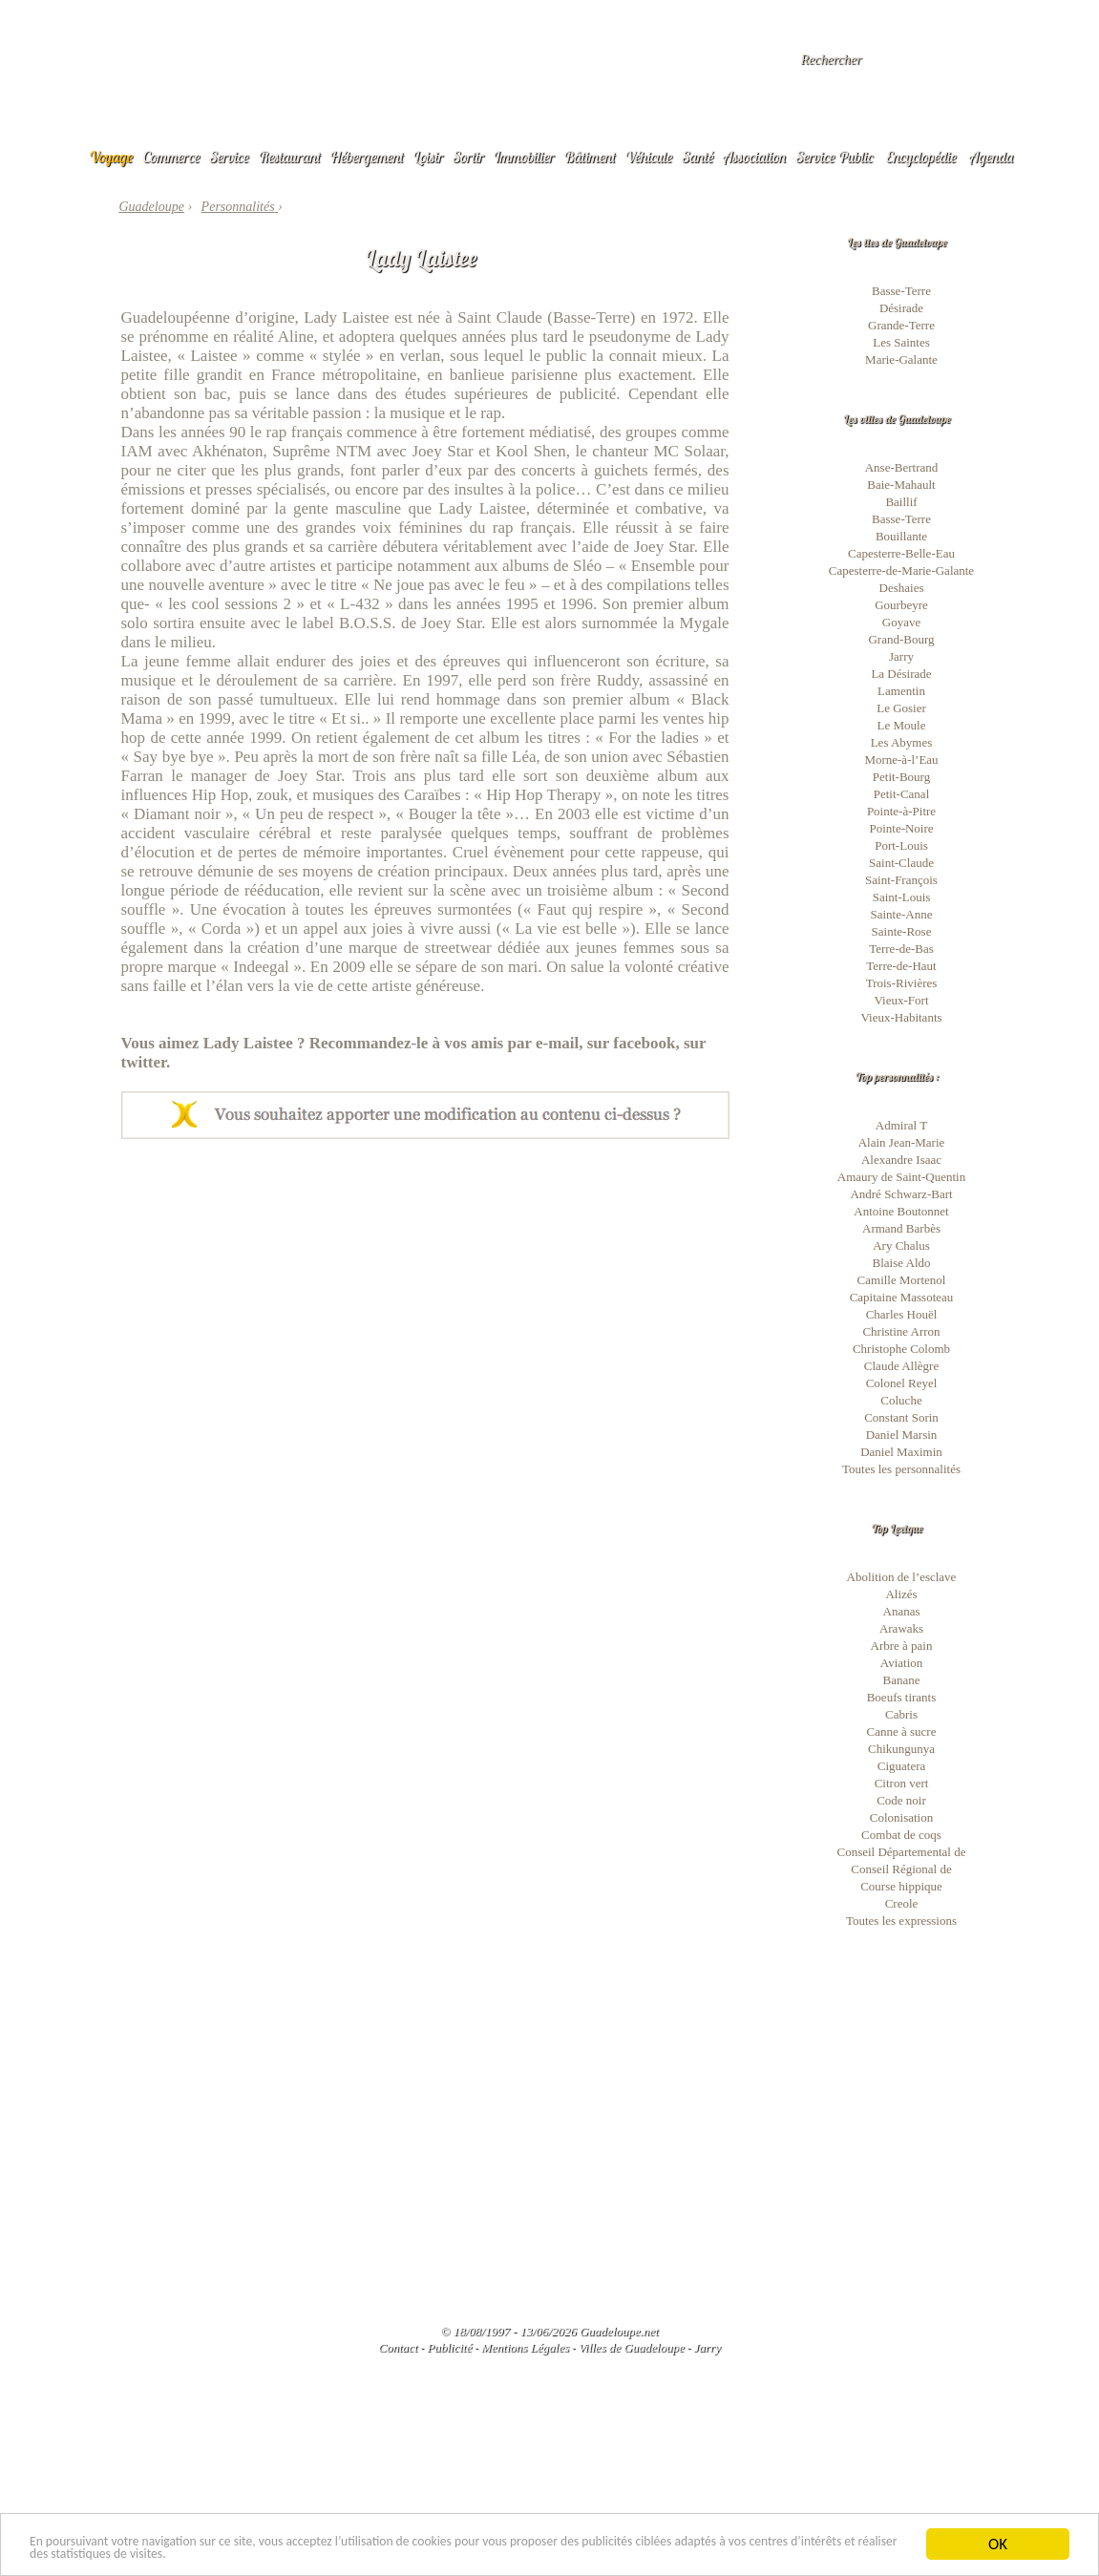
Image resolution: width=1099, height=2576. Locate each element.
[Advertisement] (425, 1282)
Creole (902, 1903)
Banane (901, 1680)
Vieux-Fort (902, 1000)
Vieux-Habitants (900, 1017)
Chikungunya (901, 1749)
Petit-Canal (902, 794)
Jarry (901, 656)
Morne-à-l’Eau (901, 759)
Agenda (991, 156)
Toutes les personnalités (901, 1469)
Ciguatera (901, 1766)
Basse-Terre (901, 291)
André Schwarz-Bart (901, 1194)
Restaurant (290, 156)
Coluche (900, 1400)
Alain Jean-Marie (901, 1142)
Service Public (834, 156)
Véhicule (649, 156)
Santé (697, 156)
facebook (644, 1043)
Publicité (449, 2347)
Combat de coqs (901, 1834)
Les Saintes (901, 342)
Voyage (112, 156)
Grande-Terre (901, 325)
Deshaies (901, 588)
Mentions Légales (525, 2347)
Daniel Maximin (901, 1452)
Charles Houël (902, 1314)
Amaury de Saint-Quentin (901, 1177)
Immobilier (524, 156)
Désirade (901, 308)
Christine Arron (901, 1331)
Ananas (901, 1611)
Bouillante (901, 536)
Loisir (427, 156)
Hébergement (367, 156)
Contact (397, 2347)
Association (754, 156)
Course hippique (901, 1886)
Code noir (901, 1800)
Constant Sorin (901, 1417)
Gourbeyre (901, 605)
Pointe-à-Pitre (901, 811)
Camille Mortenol (901, 1280)
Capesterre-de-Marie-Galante (901, 570)
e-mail (557, 1043)
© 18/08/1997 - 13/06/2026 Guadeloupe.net (549, 2331)
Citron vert (902, 1783)
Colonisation (901, 1817)
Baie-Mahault (901, 484)
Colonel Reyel (902, 1383)
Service (229, 156)
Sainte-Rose (902, 931)
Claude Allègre (901, 1366)
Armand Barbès (901, 1228)
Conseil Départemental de (900, 1852)
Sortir (468, 156)
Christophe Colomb (901, 1348)
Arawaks (901, 1628)
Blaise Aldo (901, 1263)
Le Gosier (901, 708)
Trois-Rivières (902, 983)
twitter (144, 1062)
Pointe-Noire (901, 828)
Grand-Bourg (901, 639)
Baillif (901, 502)
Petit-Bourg (901, 777)
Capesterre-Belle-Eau (901, 553)
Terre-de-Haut (901, 966)
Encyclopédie (921, 156)
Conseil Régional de (901, 1869)
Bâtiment (589, 156)
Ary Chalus (901, 1245)
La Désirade (901, 673)
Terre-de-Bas (901, 948)
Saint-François (901, 880)
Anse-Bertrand (902, 467)
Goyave (901, 622)
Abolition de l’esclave (902, 1577)
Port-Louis (901, 845)
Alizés (901, 1594)
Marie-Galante (901, 359)
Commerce (171, 156)
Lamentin (901, 691)
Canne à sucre (902, 1731)
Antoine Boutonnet (901, 1211)
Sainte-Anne (902, 914)
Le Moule (901, 725)
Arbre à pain (902, 1645)
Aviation (901, 1663)
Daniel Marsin (902, 1434)
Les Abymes (902, 742)
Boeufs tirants (902, 1697)
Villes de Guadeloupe (632, 2347)
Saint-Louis (902, 897)
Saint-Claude (901, 862)
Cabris (901, 1714)
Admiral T (901, 1125)
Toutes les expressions (901, 1920)
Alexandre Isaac (901, 1159)
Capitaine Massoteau (902, 1297)
